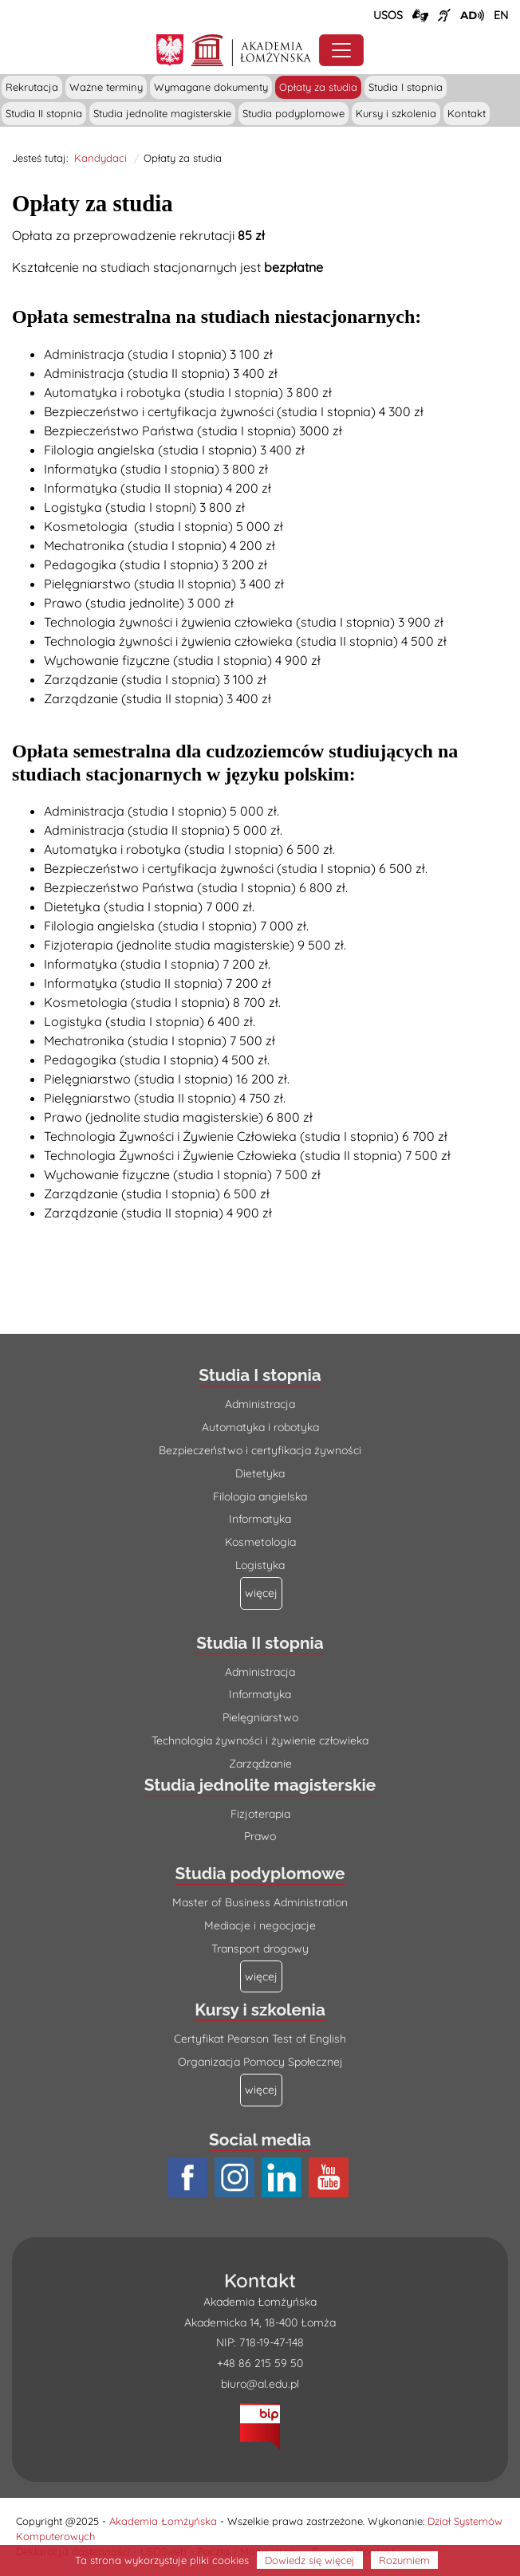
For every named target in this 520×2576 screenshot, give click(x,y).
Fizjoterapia (260, 1814)
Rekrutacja (32, 87)
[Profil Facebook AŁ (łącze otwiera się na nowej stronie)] (189, 2178)
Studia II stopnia (44, 113)
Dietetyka (260, 1473)
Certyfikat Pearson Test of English (260, 2038)
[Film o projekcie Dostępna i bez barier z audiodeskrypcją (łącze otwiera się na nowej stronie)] (472, 15)
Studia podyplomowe (293, 113)
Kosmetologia (260, 1542)
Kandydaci (100, 157)
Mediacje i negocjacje (260, 1925)
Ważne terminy (106, 87)
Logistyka (260, 1565)
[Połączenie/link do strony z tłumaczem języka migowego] (420, 15)
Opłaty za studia (318, 87)
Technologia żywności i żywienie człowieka (260, 1740)
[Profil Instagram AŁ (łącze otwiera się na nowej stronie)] (236, 2178)
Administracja (260, 1404)
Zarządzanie (260, 1763)
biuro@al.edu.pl (260, 2384)
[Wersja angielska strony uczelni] (501, 15)
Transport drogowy (260, 1948)
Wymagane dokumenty (211, 87)
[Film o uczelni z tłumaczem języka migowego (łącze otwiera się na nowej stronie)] (444, 15)
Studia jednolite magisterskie (162, 113)
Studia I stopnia (405, 87)
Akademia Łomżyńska (163, 2521)
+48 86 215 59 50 (260, 2363)
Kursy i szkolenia (396, 113)
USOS (388, 15)
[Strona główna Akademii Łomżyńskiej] (251, 48)
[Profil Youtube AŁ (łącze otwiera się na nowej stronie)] (331, 2178)
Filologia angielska (260, 1496)
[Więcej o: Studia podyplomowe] (261, 1977)
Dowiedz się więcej (310, 2560)
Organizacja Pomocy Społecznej (260, 2062)
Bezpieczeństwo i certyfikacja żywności (260, 1450)
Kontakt (466, 113)
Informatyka (260, 1519)
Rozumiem (404, 2560)
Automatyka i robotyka (260, 1427)
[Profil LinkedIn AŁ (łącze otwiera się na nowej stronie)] (283, 2178)
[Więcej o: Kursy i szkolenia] (261, 2090)
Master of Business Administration (260, 1902)
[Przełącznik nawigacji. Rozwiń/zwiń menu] (341, 50)
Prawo (260, 1836)
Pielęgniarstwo (260, 1717)
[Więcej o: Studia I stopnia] (261, 1593)
